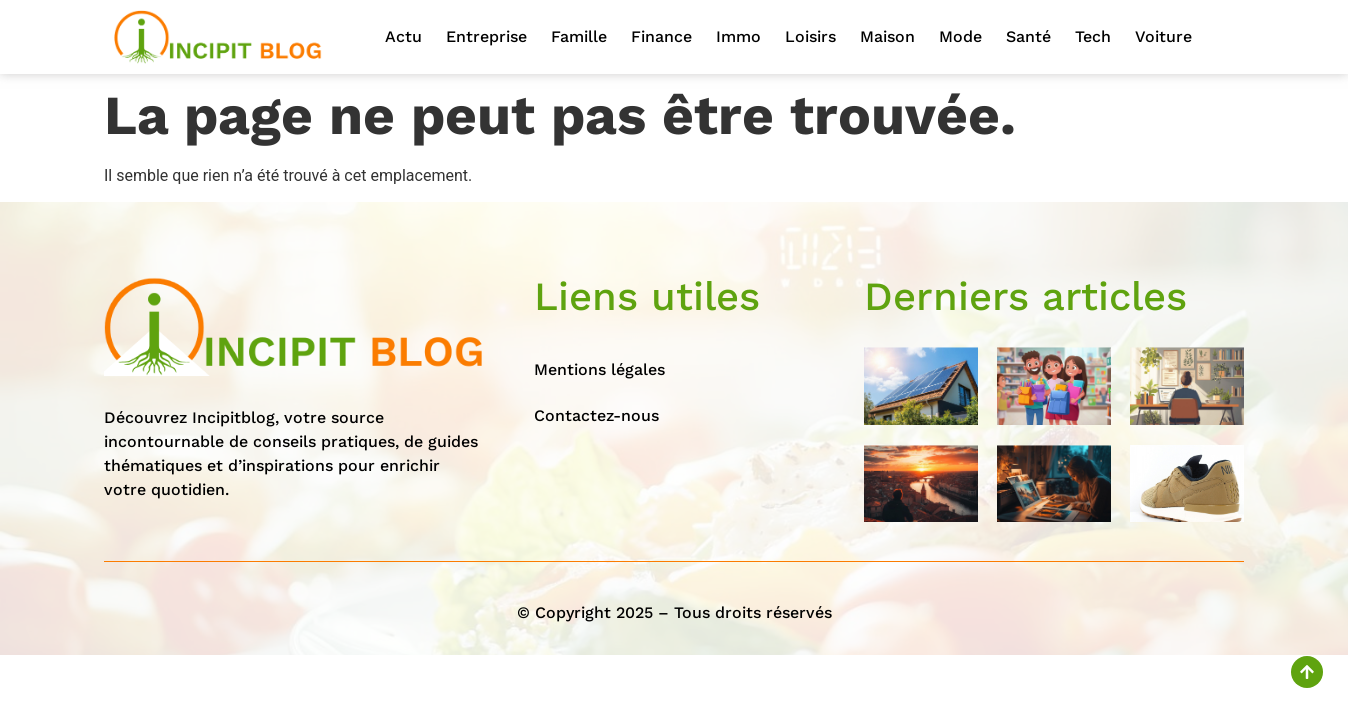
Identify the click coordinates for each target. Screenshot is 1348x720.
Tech (1093, 36)
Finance (661, 36)
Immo (738, 36)
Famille (579, 36)
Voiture (1163, 36)
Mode (960, 36)
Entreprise (486, 36)
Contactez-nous (596, 415)
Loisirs (810, 36)
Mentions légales (599, 369)
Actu (403, 36)
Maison (887, 36)
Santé (1028, 36)
